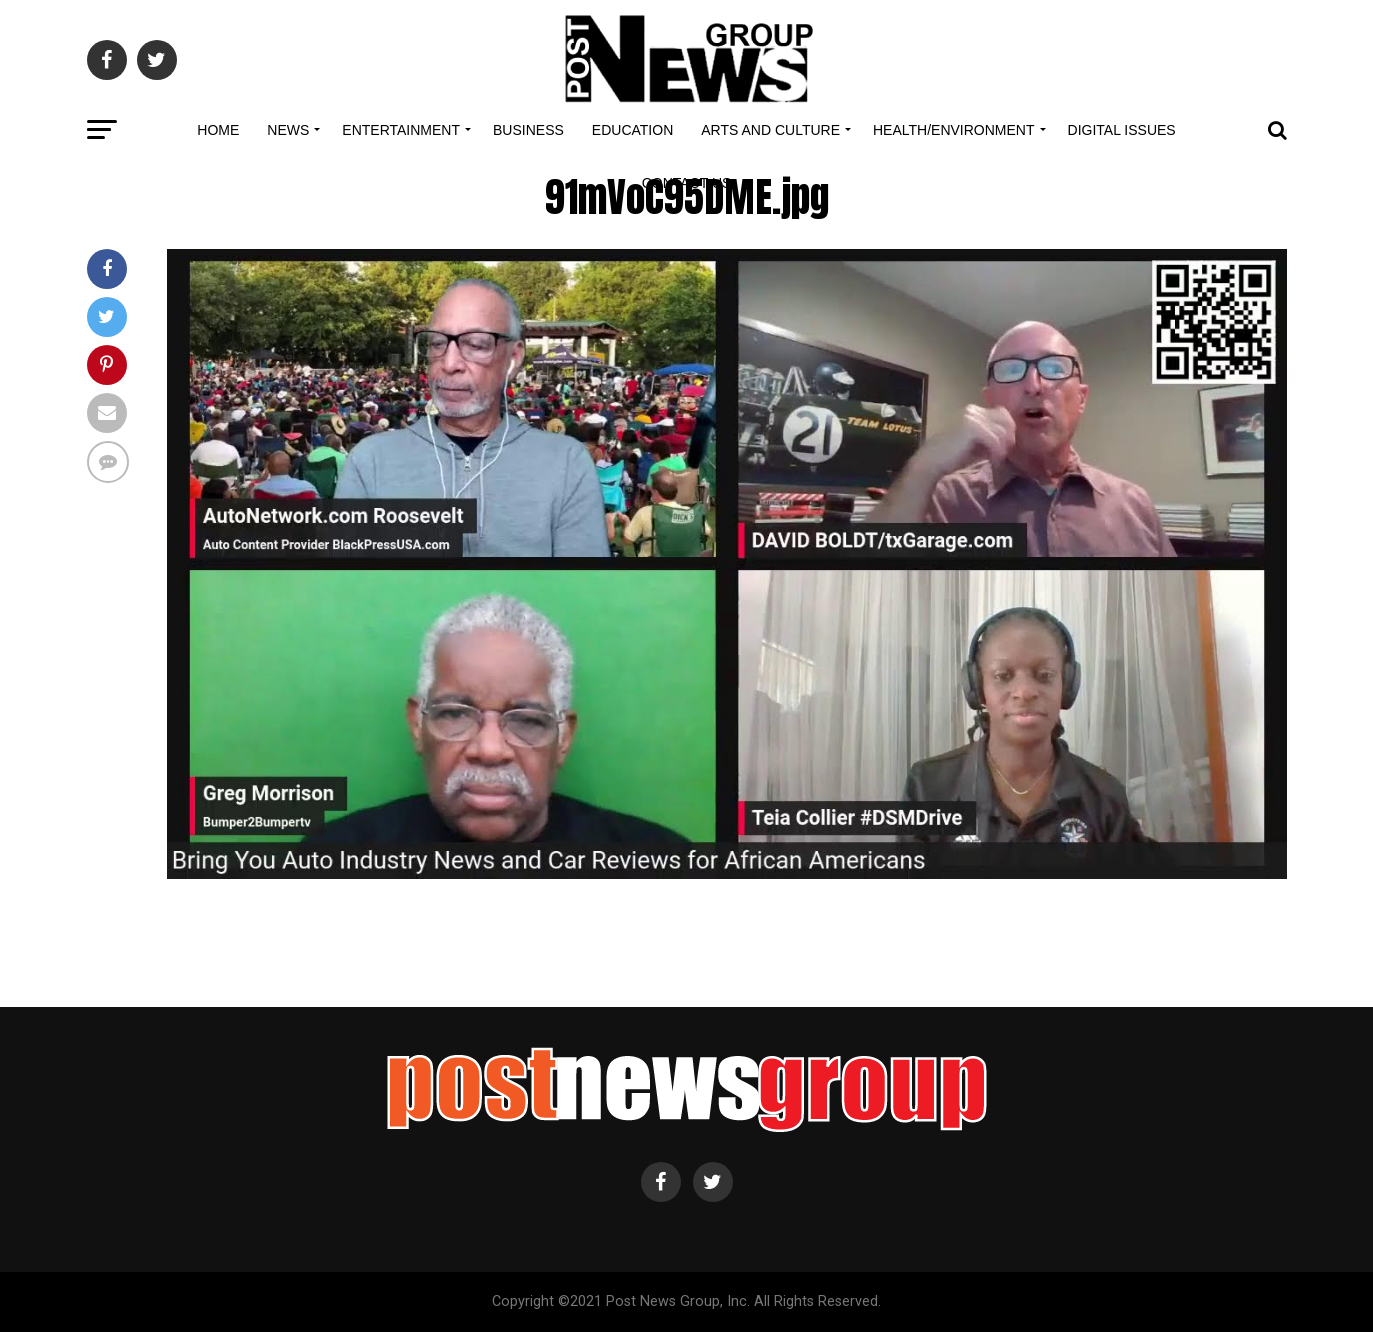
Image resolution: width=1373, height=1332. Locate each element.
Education (632, 130)
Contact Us (687, 183)
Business (528, 130)
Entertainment (401, 130)
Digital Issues (1122, 130)
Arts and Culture (770, 130)
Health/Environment (954, 130)
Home (218, 130)
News (288, 130)
